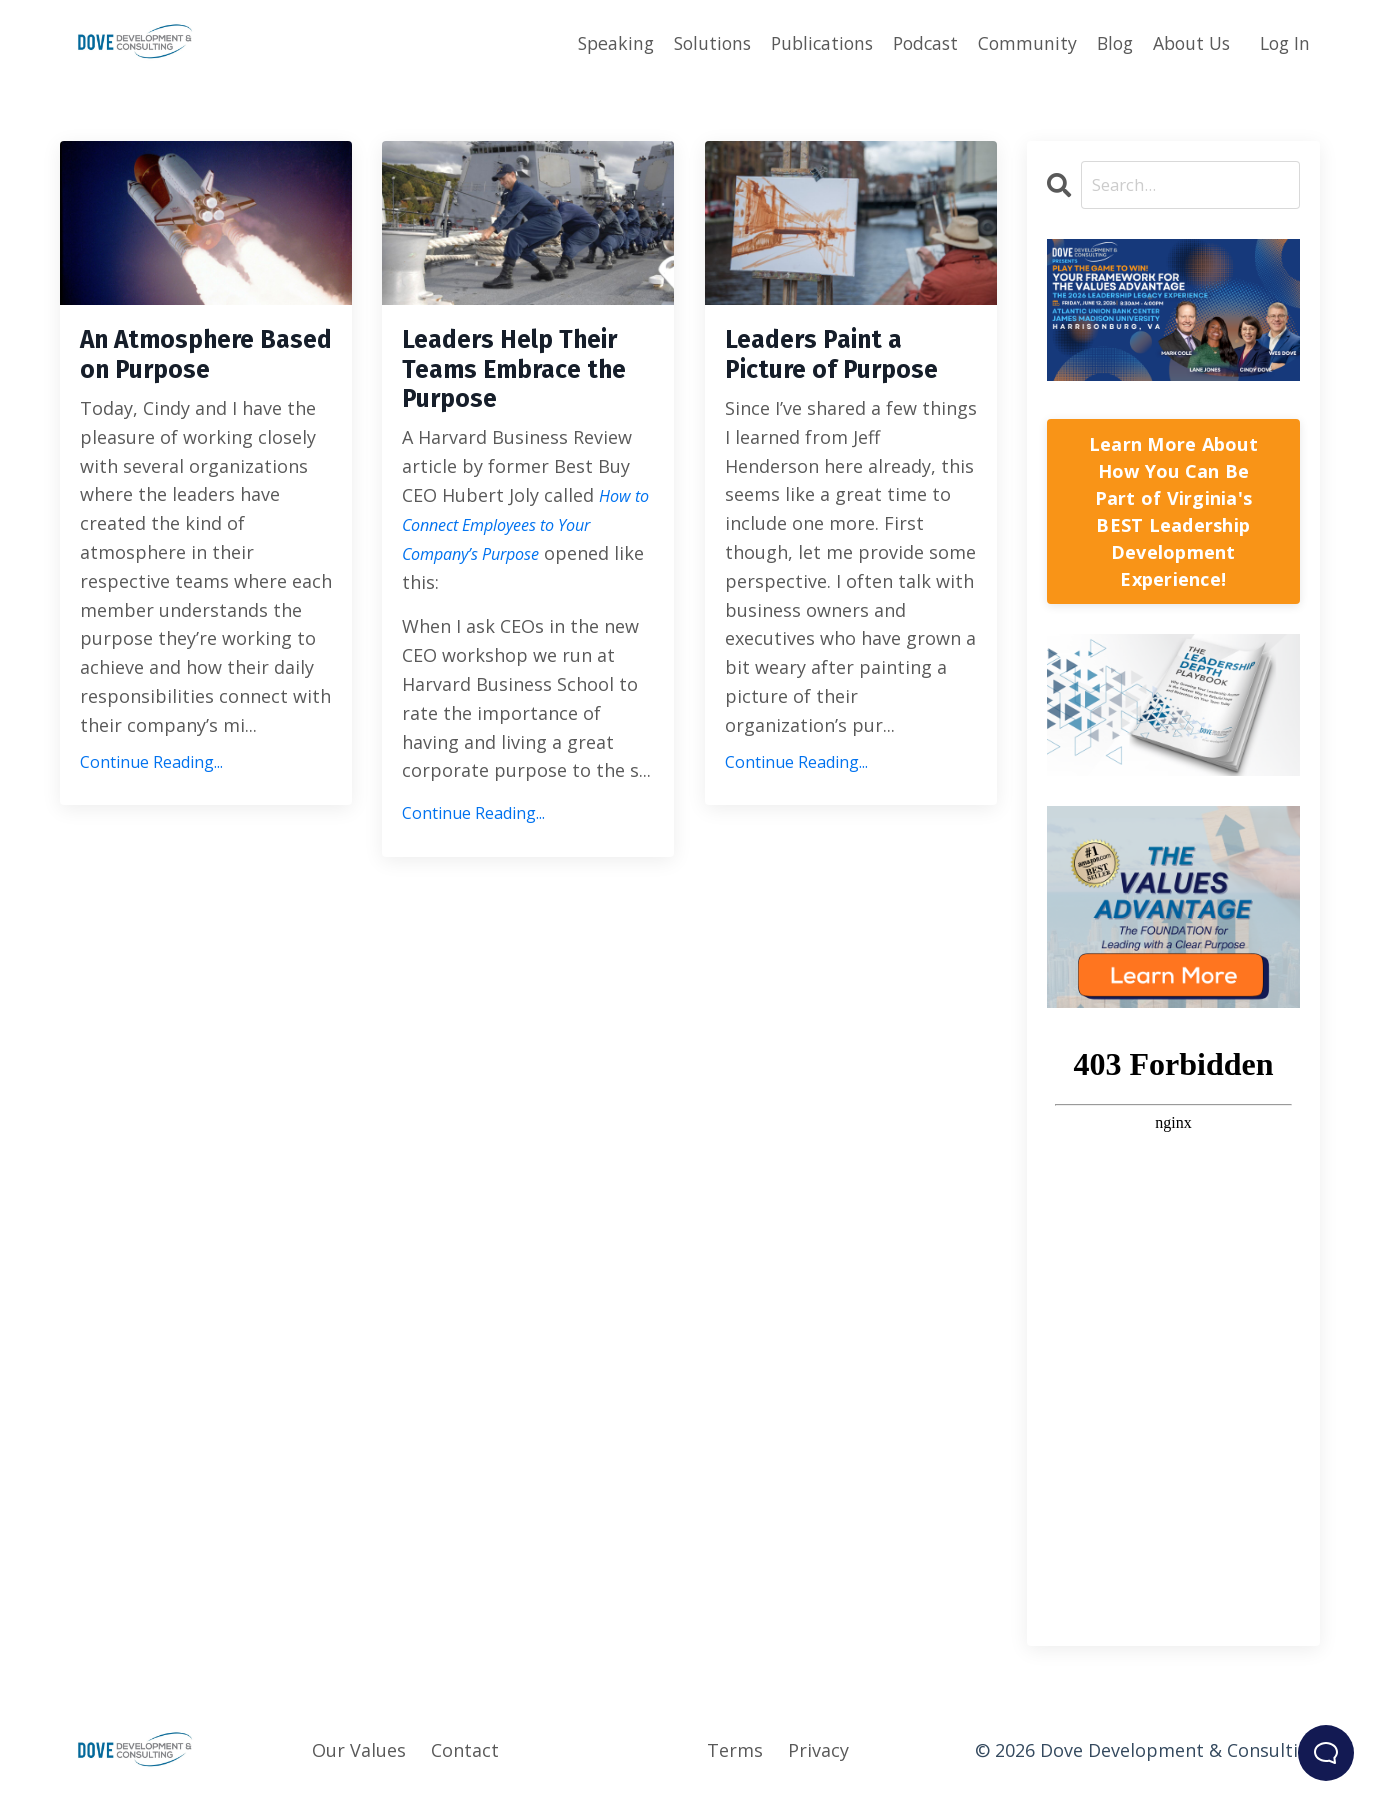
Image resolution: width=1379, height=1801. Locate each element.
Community (1017, 42)
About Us (1186, 42)
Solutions (690, 42)
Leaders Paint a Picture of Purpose (831, 379)
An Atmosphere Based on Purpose (205, 361)
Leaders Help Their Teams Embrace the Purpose (492, 397)
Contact (465, 1751)
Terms (735, 1751)
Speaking (590, 42)
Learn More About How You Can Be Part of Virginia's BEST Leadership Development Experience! (1173, 512)
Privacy (818, 1751)
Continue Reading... (151, 774)
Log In (1283, 42)
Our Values (359, 1751)
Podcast (912, 42)
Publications (804, 42)
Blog (1106, 42)
